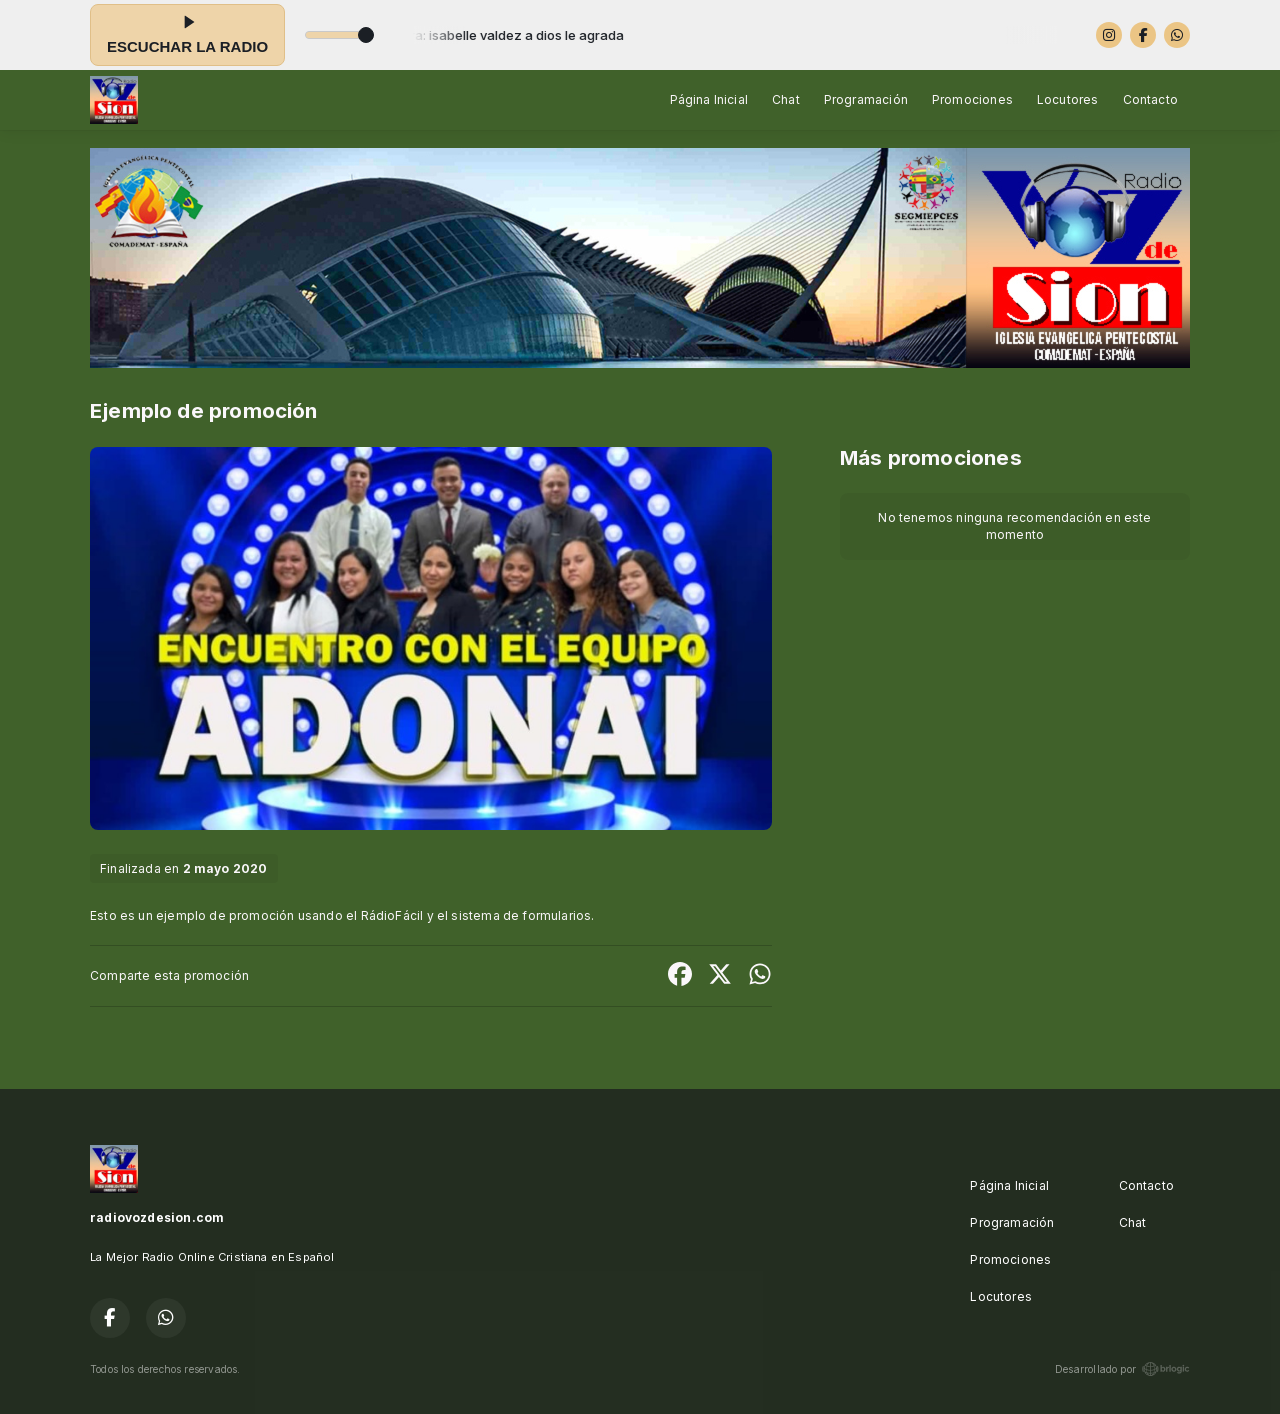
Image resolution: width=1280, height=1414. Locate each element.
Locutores (1068, 99)
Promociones (972, 99)
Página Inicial (709, 99)
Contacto (1150, 99)
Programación (866, 99)
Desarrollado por (1122, 1369)
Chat (786, 99)
